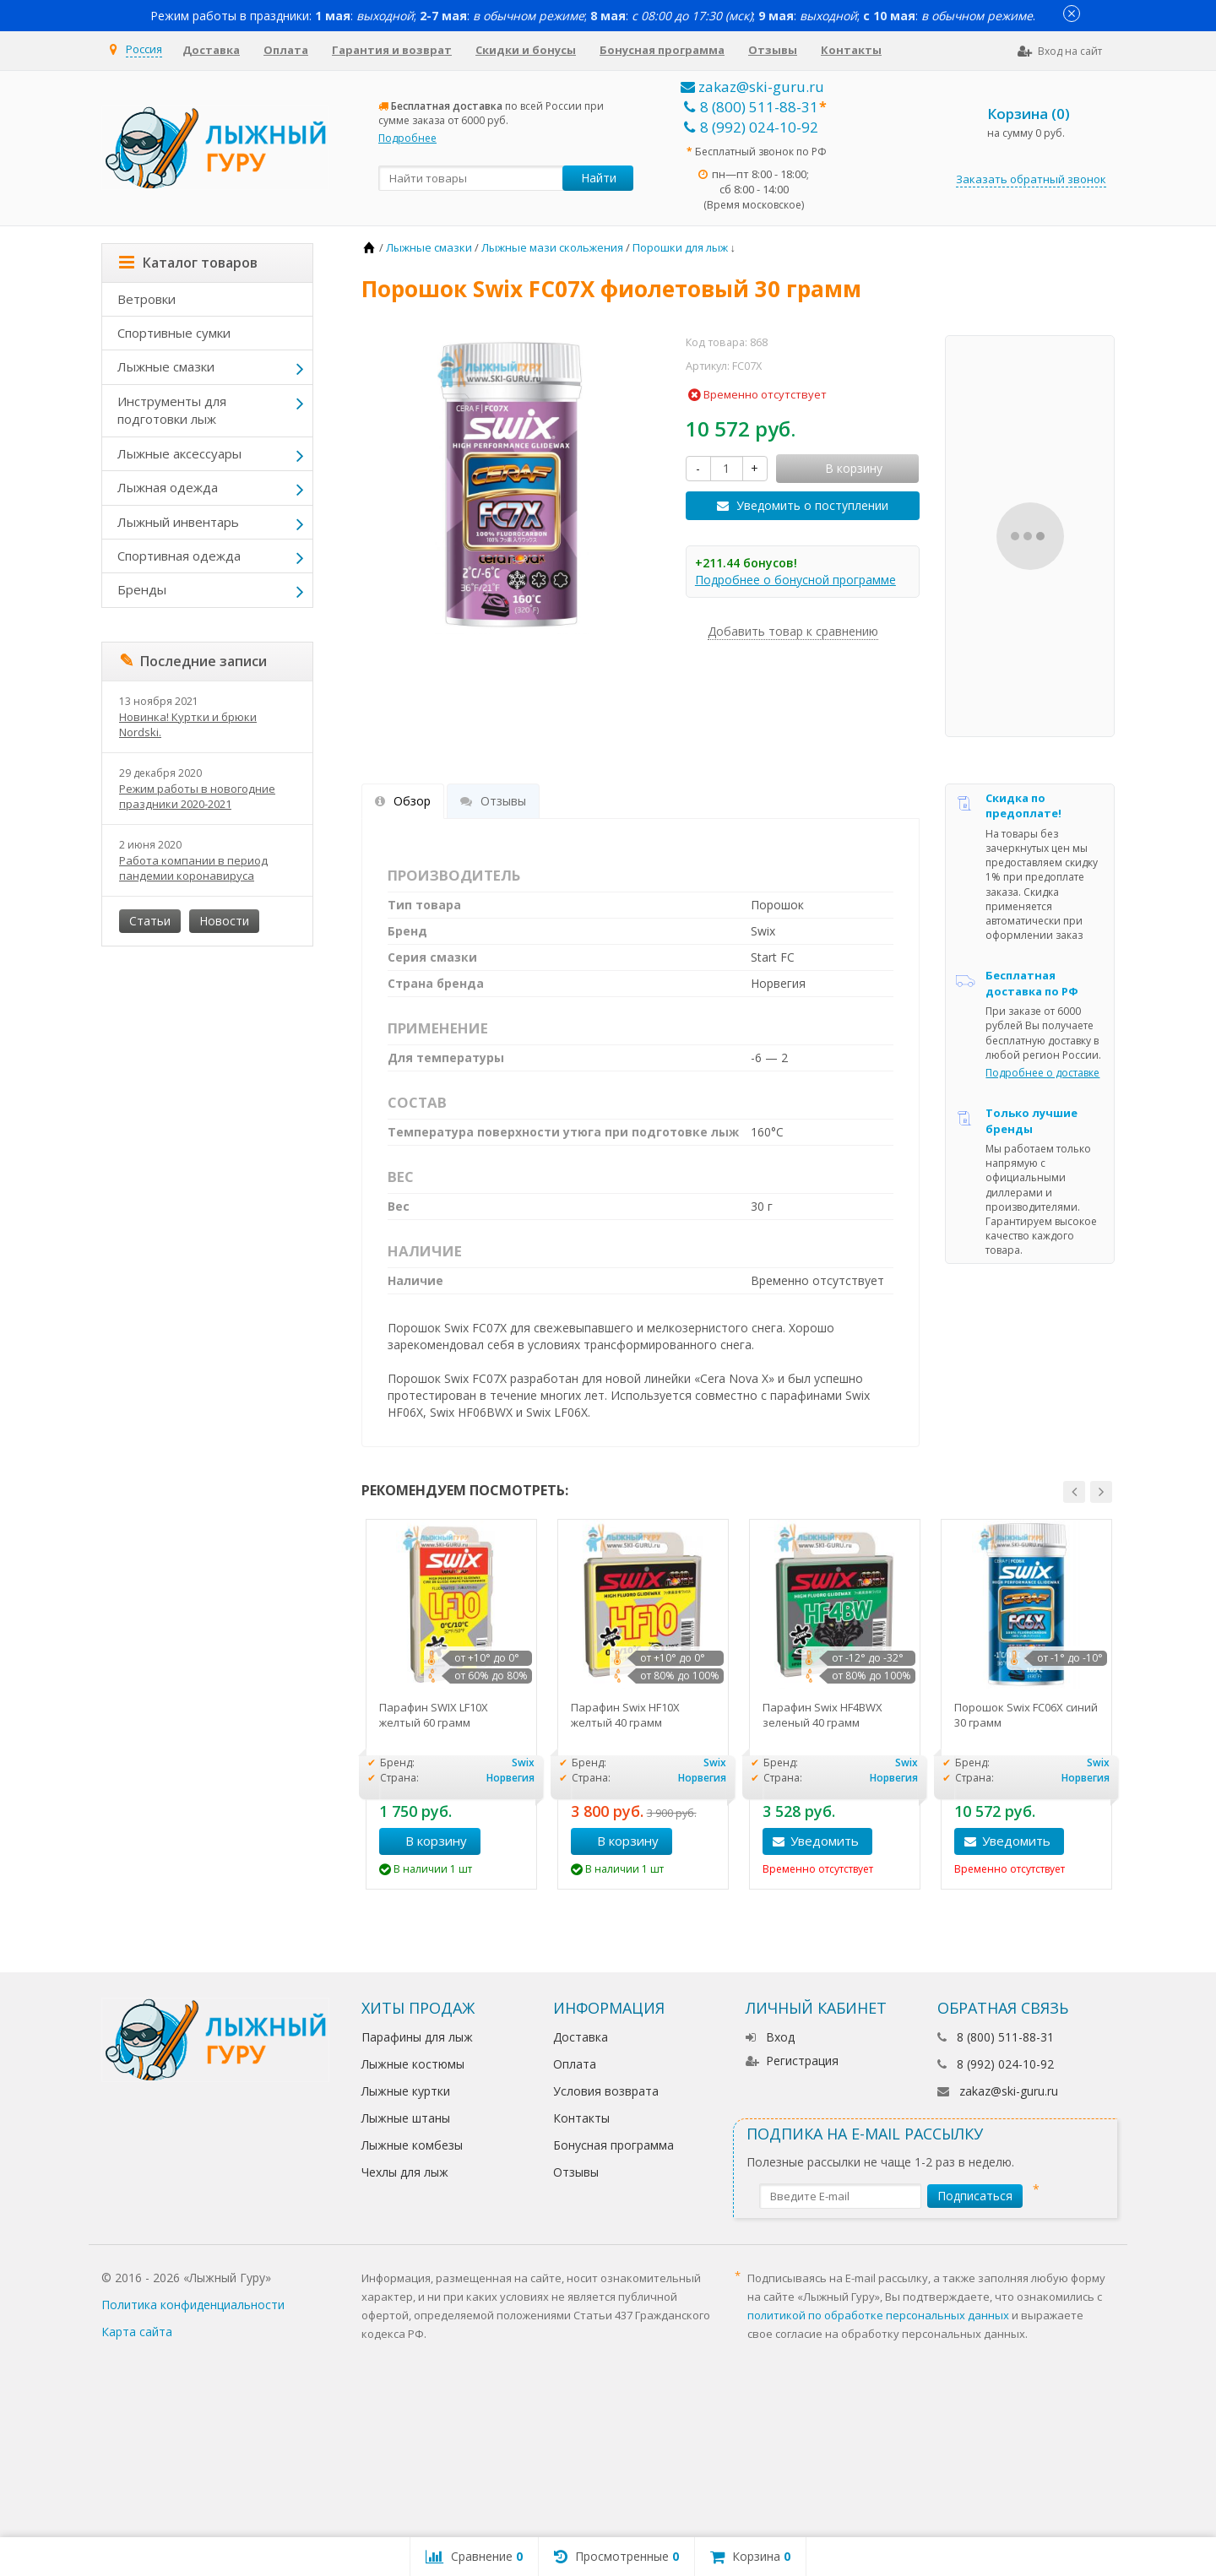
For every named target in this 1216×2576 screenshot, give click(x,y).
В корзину (427, 1840)
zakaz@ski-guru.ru (752, 86)
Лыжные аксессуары (179, 453)
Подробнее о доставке (1042, 1073)
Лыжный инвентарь (178, 521)
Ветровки (146, 298)
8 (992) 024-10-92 (751, 127)
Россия (144, 49)
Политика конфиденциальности (193, 2305)
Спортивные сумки (174, 332)
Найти (598, 178)
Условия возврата (606, 2091)
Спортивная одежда (179, 555)
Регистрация (792, 2061)
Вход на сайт (1060, 51)
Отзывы (772, 49)
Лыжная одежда (167, 487)
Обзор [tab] (403, 801)
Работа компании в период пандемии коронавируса (193, 868)
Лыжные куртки (405, 2091)
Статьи (150, 921)
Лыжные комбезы (412, 2145)
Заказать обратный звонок (1031, 179)
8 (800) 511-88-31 (751, 107)
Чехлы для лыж (404, 2172)
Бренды (141, 589)
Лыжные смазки (165, 366)
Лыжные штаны (405, 2118)
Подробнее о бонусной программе (795, 580)
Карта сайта (136, 2332)
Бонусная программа (662, 49)
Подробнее (407, 138)
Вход (770, 2037)
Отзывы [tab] (493, 801)
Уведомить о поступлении (812, 505)
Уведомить (824, 1840)
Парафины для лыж (417, 2037)
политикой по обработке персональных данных (878, 2315)
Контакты (851, 49)
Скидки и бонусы (525, 49)
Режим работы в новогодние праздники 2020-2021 (197, 796)
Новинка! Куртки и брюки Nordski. (188, 724)
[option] (451, 1704)
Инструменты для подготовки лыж (171, 410)
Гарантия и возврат (392, 49)
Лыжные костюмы (412, 2064)
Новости (224, 921)
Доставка (211, 49)
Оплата (285, 49)
